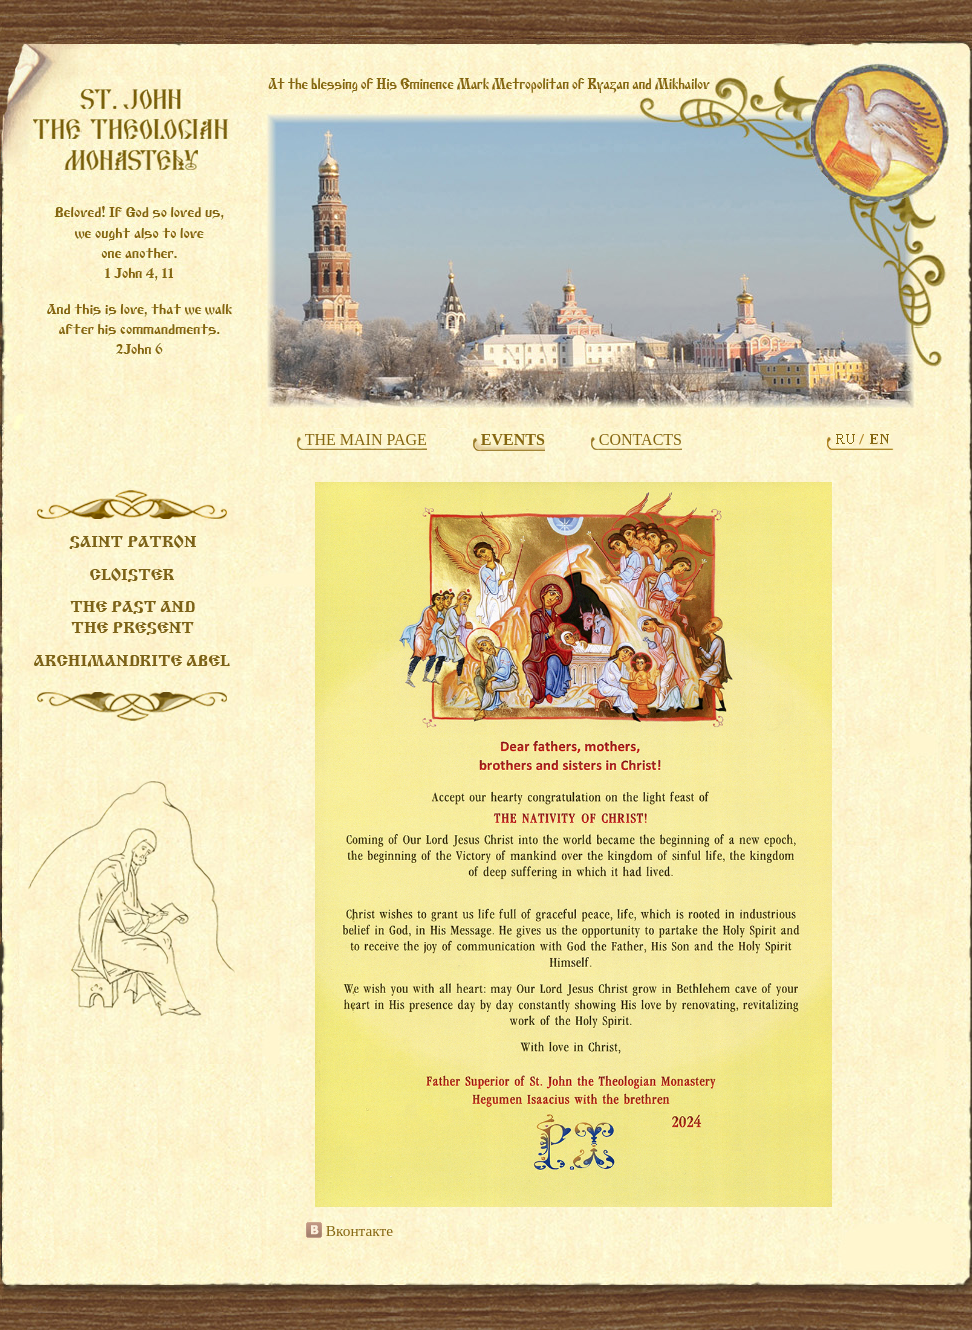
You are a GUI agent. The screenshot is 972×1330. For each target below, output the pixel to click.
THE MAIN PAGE (364, 439)
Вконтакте (349, 1230)
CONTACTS (638, 439)
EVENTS (511, 439)
